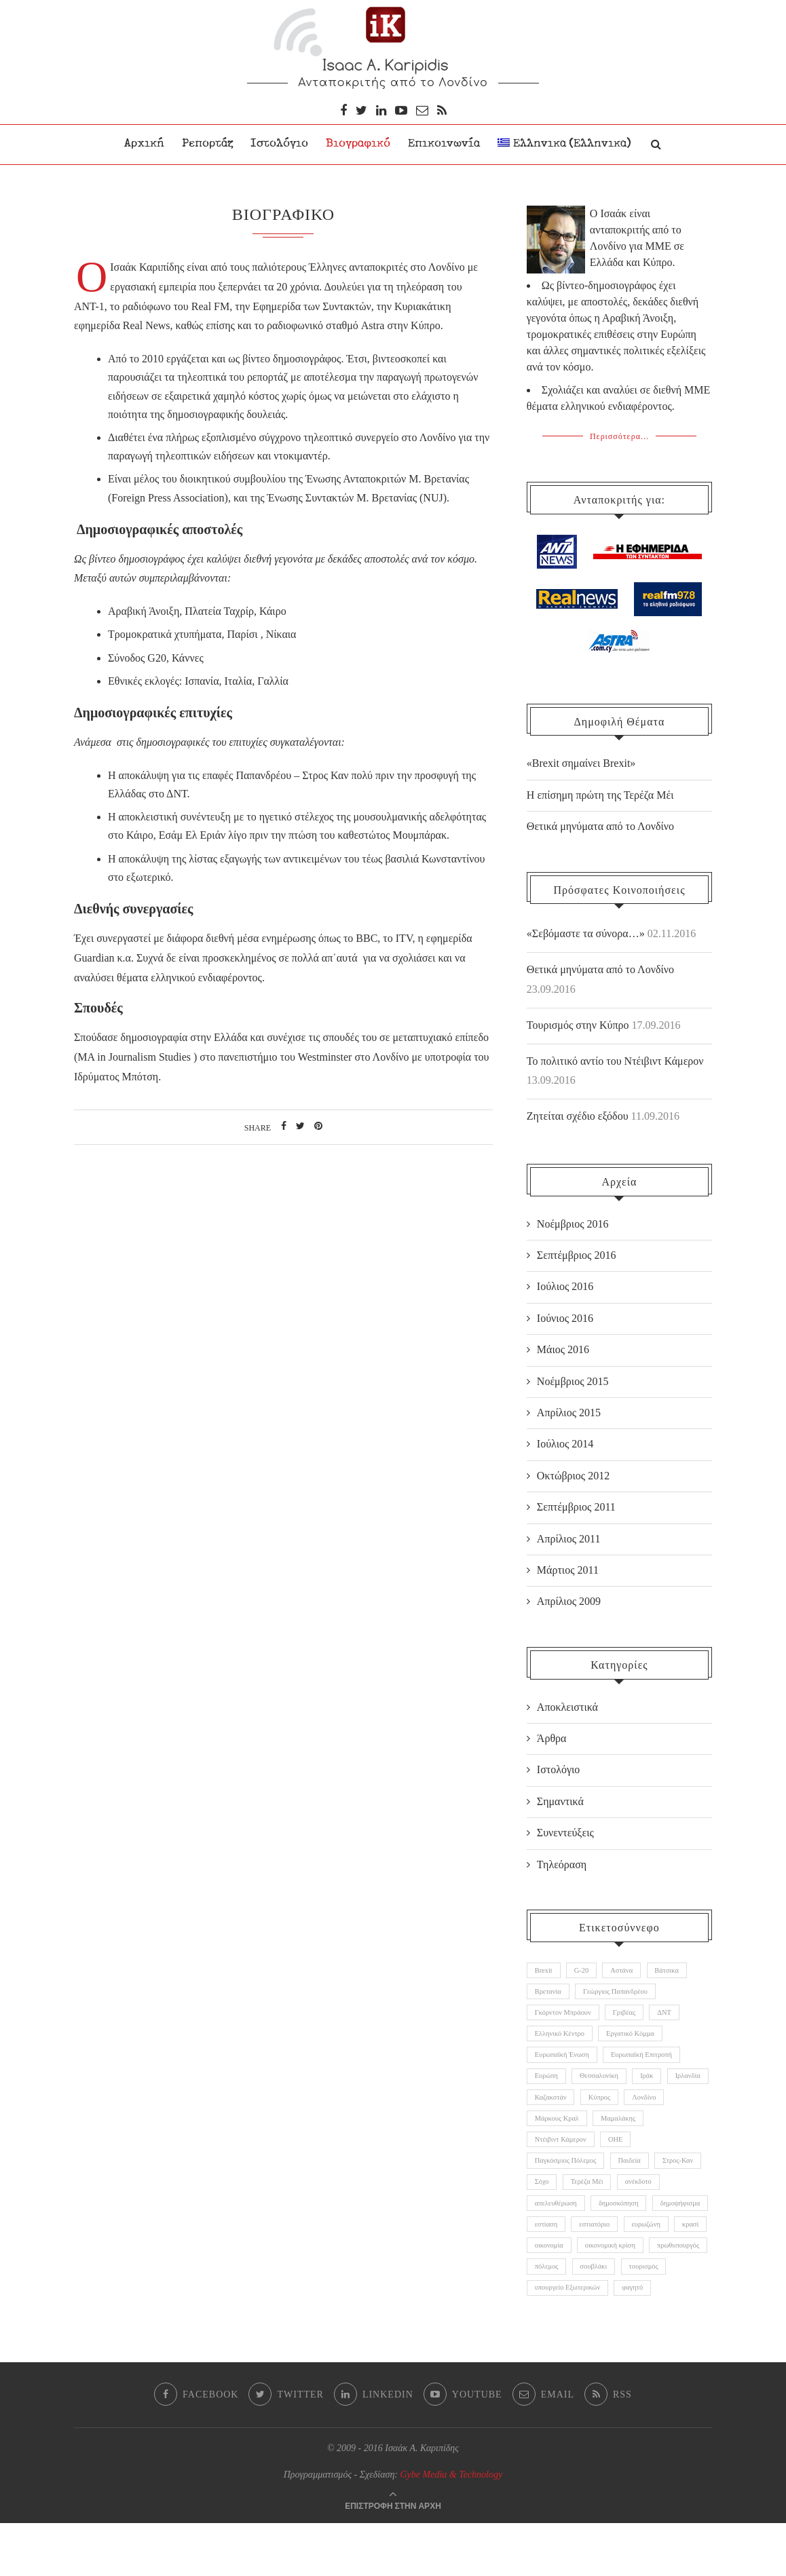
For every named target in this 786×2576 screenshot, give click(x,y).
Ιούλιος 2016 (565, 1283)
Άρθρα (552, 1735)
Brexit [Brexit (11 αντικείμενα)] (545, 1968)
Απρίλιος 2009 (569, 1598)
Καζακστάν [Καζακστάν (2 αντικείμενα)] (603, 2107)
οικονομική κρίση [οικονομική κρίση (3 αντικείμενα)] (562, 2293)
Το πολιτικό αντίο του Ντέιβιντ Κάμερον (615, 1057)
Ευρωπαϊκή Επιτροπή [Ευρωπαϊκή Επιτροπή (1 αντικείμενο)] (649, 2061)
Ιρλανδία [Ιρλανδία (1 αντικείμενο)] (549, 2107)
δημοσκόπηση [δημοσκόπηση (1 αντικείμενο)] (677, 2223)
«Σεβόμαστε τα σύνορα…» (586, 930)
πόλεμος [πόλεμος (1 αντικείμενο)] (548, 2316)
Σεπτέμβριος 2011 (576, 1503)
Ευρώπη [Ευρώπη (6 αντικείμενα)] (548, 2084)
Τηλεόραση (561, 1861)
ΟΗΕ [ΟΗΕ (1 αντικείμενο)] (621, 2153)
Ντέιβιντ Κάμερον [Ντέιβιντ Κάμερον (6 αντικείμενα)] (563, 2153)
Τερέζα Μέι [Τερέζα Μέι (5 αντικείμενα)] (648, 2200)
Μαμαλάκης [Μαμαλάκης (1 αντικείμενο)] (673, 2130)
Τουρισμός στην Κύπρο (578, 1021)
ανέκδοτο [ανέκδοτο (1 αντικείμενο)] (549, 2223)
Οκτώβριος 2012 (573, 1472)
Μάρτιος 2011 (568, 1566)
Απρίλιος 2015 (569, 1409)
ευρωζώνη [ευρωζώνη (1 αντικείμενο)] (551, 2269)
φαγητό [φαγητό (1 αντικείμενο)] (640, 2339)
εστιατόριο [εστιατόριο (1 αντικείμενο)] (665, 2246)
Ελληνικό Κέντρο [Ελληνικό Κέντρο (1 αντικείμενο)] (562, 2038)
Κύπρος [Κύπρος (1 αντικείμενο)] (655, 2107)
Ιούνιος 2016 (565, 1315)
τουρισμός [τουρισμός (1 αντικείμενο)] (652, 2316)
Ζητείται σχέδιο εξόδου (578, 1112)
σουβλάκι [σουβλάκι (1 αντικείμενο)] (598, 2316)
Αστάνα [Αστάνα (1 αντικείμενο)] (629, 1968)
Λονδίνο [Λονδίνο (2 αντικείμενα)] (548, 2130)
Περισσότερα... (619, 434)
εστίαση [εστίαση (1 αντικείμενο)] (613, 2246)
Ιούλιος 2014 (565, 1441)
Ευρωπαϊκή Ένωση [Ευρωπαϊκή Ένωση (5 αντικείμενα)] (564, 2061)
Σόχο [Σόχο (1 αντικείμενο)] (599, 2200)
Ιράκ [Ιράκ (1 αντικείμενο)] (655, 2084)
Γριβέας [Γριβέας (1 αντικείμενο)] (631, 2014)
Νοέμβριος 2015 (573, 1378)
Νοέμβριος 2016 (573, 1220)
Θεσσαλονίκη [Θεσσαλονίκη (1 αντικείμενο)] (604, 2084)
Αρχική (144, 144)
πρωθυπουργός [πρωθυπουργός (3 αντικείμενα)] (634, 2293)
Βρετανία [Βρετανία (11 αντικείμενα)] (549, 1991)
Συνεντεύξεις (565, 1829)
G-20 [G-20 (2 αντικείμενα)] (585, 1968)
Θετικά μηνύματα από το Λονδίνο (600, 966)
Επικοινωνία (444, 144)
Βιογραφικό (358, 144)
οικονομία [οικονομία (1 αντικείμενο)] (645, 2269)
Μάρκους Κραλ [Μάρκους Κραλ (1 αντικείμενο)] (607, 2130)
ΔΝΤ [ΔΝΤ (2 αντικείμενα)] (674, 2014)
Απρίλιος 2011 (569, 1535)
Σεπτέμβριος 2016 (576, 1251)
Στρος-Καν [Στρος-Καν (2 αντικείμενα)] (552, 2200)
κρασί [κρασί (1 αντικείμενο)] (598, 2269)
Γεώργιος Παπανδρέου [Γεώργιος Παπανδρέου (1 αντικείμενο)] (621, 1991)
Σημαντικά (560, 1798)
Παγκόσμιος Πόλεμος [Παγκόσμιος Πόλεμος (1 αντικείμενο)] (568, 2177)
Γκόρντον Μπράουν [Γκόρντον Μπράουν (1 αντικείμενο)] (565, 2014)
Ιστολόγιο (279, 144)
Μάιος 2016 (563, 1346)
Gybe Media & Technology (451, 2527)
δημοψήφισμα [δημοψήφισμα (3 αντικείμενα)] (557, 2246)
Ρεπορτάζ (207, 144)
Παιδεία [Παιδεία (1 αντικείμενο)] (636, 2177)
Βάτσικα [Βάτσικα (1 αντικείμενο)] (677, 1968)
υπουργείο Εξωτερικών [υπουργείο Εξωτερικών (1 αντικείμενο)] (570, 2339)
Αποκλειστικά (567, 1703)
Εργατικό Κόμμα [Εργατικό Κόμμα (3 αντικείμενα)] (637, 2038)
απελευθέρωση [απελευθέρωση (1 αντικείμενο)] (609, 2223)
